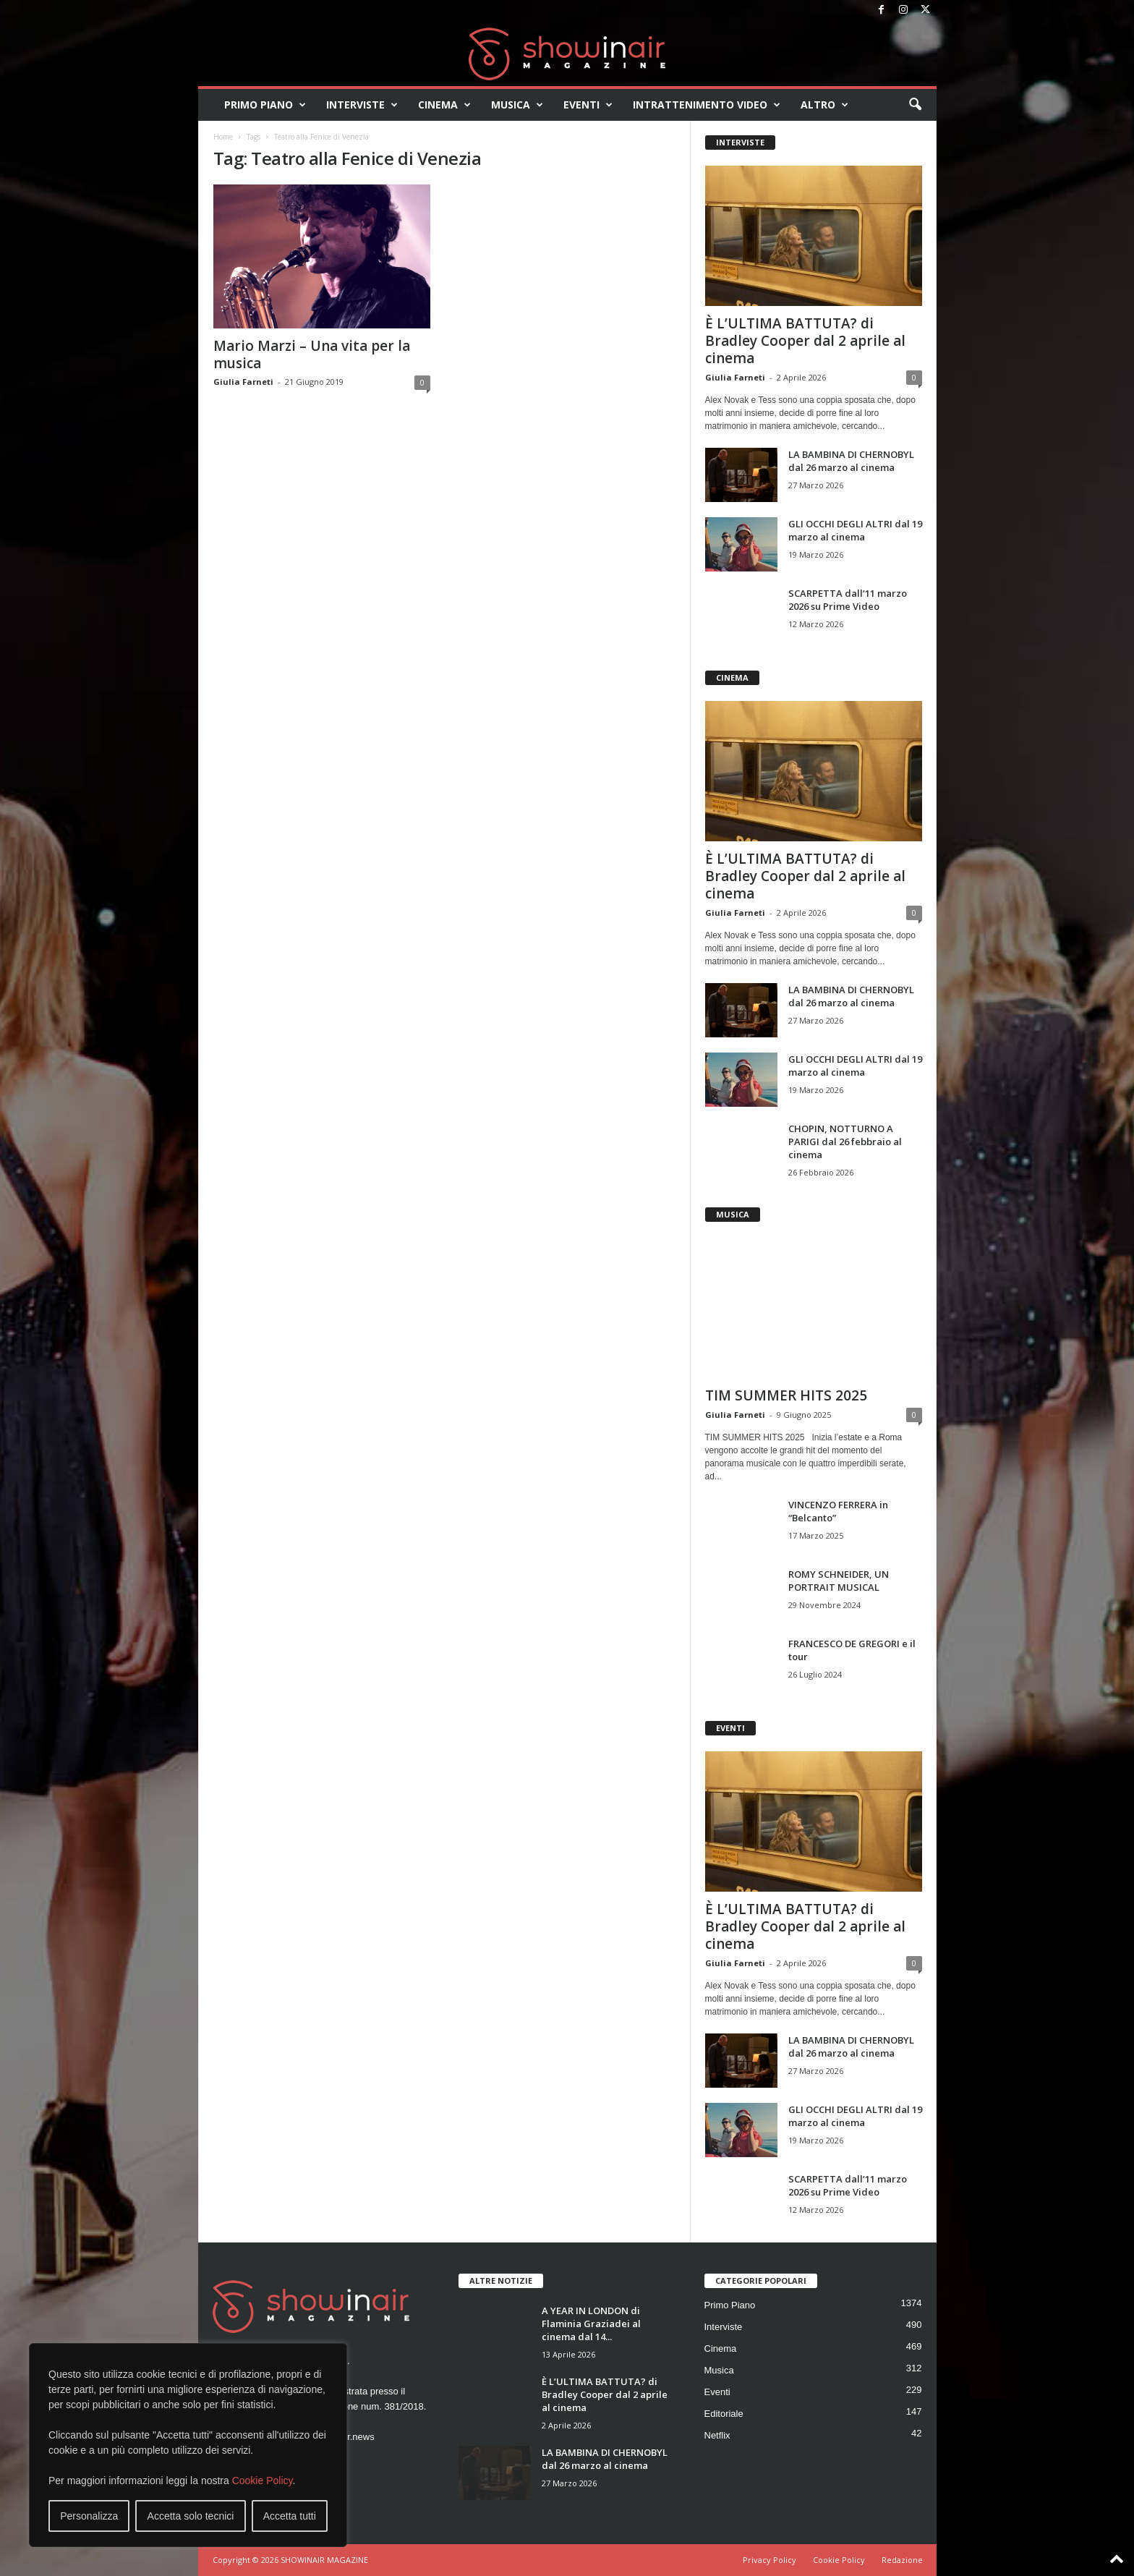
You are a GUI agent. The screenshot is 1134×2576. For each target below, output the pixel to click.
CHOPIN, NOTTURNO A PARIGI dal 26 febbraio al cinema (845, 1141)
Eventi (588, 105)
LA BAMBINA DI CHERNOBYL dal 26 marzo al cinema (851, 461)
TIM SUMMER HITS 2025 (786, 1395)
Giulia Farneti (243, 381)
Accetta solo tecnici (191, 2516)
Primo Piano (265, 105)
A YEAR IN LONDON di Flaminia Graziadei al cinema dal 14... (591, 2323)
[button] (915, 105)
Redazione (902, 2559)
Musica (517, 105)
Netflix (717, 2435)
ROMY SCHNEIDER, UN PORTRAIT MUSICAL (838, 1581)
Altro (824, 105)
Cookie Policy (262, 2480)
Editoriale (723, 2413)
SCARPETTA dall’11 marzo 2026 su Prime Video (847, 600)
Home (223, 137)
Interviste (362, 105)
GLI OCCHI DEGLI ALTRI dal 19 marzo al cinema (855, 530)
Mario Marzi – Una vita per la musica (311, 354)
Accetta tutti (289, 2516)
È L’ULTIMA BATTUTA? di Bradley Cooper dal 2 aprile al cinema (805, 340)
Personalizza (89, 2516)
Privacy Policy (769, 2559)
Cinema (444, 105)
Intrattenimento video (706, 105)
